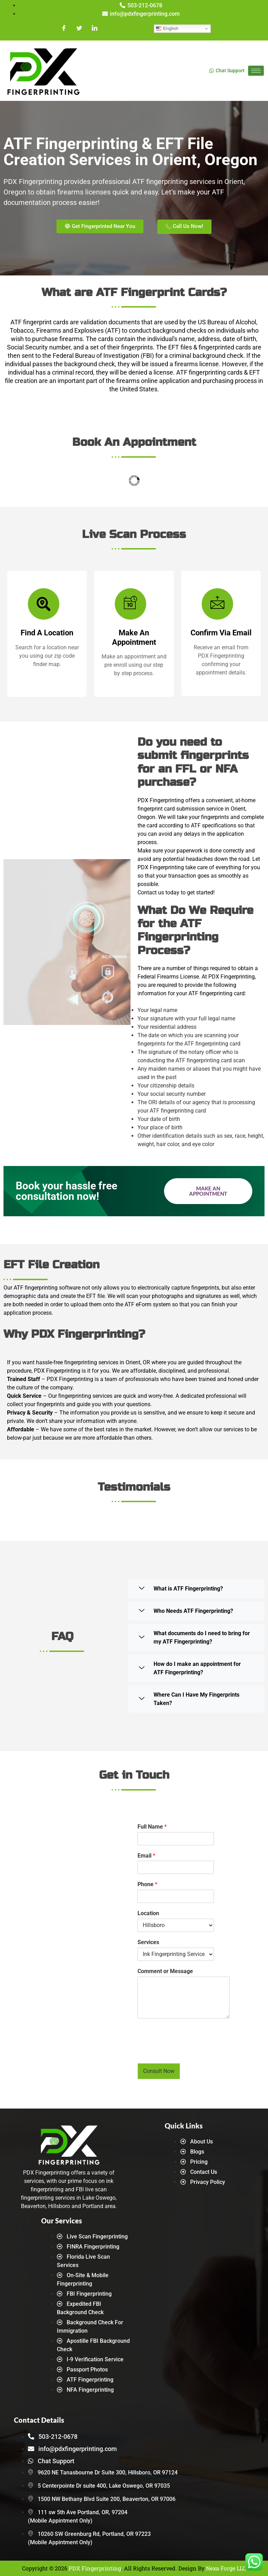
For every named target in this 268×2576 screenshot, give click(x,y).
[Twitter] (79, 28)
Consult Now (158, 2071)
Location (148, 1913)
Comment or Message (165, 1971)
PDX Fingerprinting (95, 2568)
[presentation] (190, 2051)
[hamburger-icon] (256, 71)
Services (148, 1942)
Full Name (152, 1826)
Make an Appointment (208, 1191)
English (166, 28)
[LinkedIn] (94, 28)
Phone (147, 1884)
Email (146, 1855)
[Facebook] (64, 28)
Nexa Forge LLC (226, 2568)
